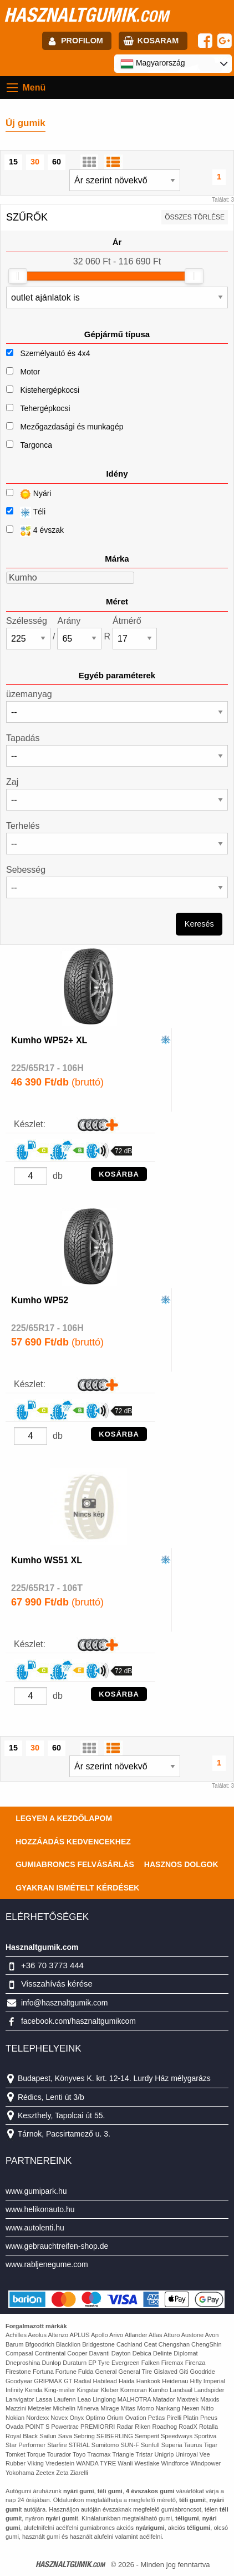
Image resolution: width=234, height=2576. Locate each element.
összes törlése (195, 217)
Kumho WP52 (39, 1300)
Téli (25, 512)
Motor (30, 371)
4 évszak (35, 531)
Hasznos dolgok (181, 1864)
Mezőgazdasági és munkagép (71, 426)
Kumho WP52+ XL (49, 1040)
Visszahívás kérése (57, 1983)
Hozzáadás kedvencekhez (73, 1841)
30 (34, 161)
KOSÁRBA (119, 1174)
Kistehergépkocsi (49, 390)
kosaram (158, 40)
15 (13, 161)
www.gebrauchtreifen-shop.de (57, 2246)
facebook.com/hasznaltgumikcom (78, 2021)
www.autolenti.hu (35, 2227)
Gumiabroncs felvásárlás (75, 1864)
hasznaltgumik (86, 14)
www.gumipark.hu (36, 2191)
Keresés (199, 923)
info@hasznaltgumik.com (64, 2002)
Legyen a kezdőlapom (64, 1818)
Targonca (36, 445)
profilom (82, 40)
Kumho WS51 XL (46, 1560)
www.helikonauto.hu (40, 2209)
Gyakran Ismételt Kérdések (77, 1887)
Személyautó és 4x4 (55, 353)
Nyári (28, 494)
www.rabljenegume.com (47, 2264)
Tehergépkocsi (45, 408)
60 (56, 161)
